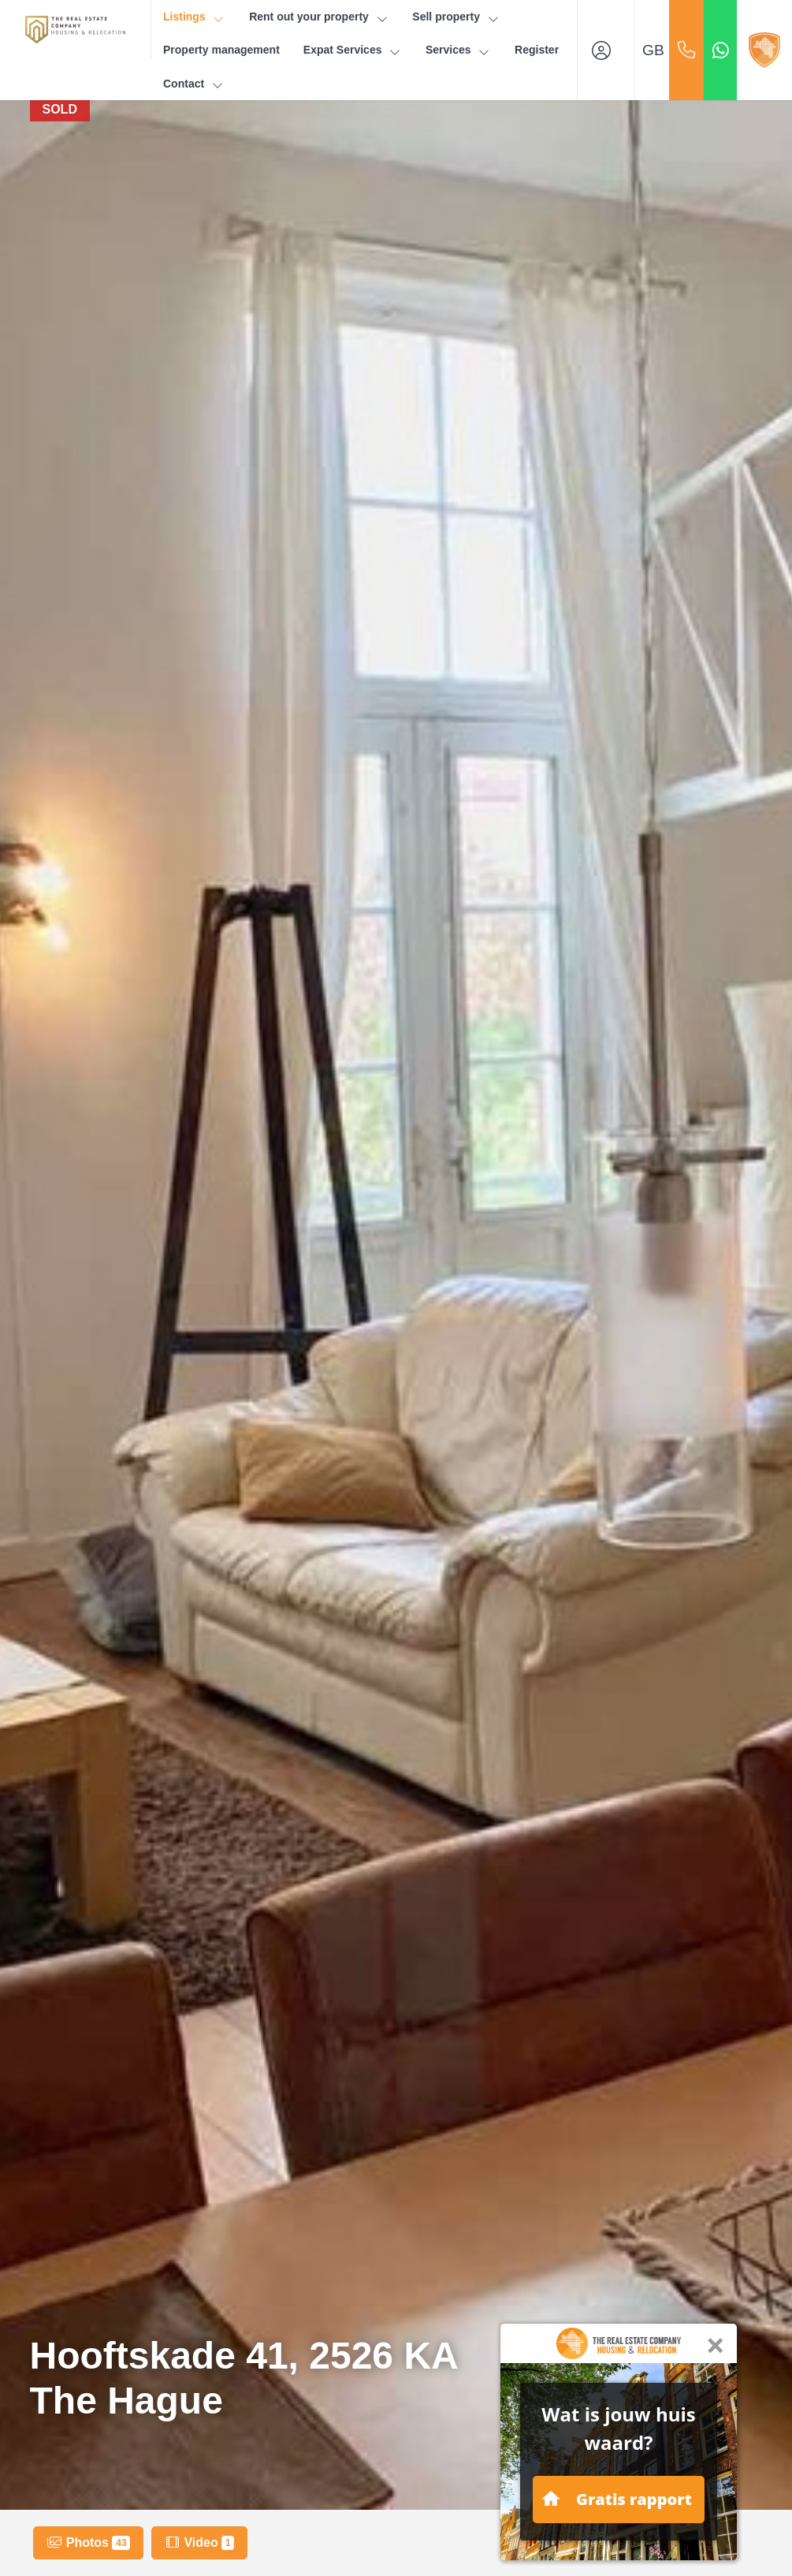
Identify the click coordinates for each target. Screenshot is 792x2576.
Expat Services (352, 50)
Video (199, 2543)
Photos (88, 2543)
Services (458, 50)
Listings (194, 16)
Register (537, 49)
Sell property (456, 16)
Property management (221, 49)
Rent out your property (319, 16)
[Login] (606, 50)
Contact (194, 83)
